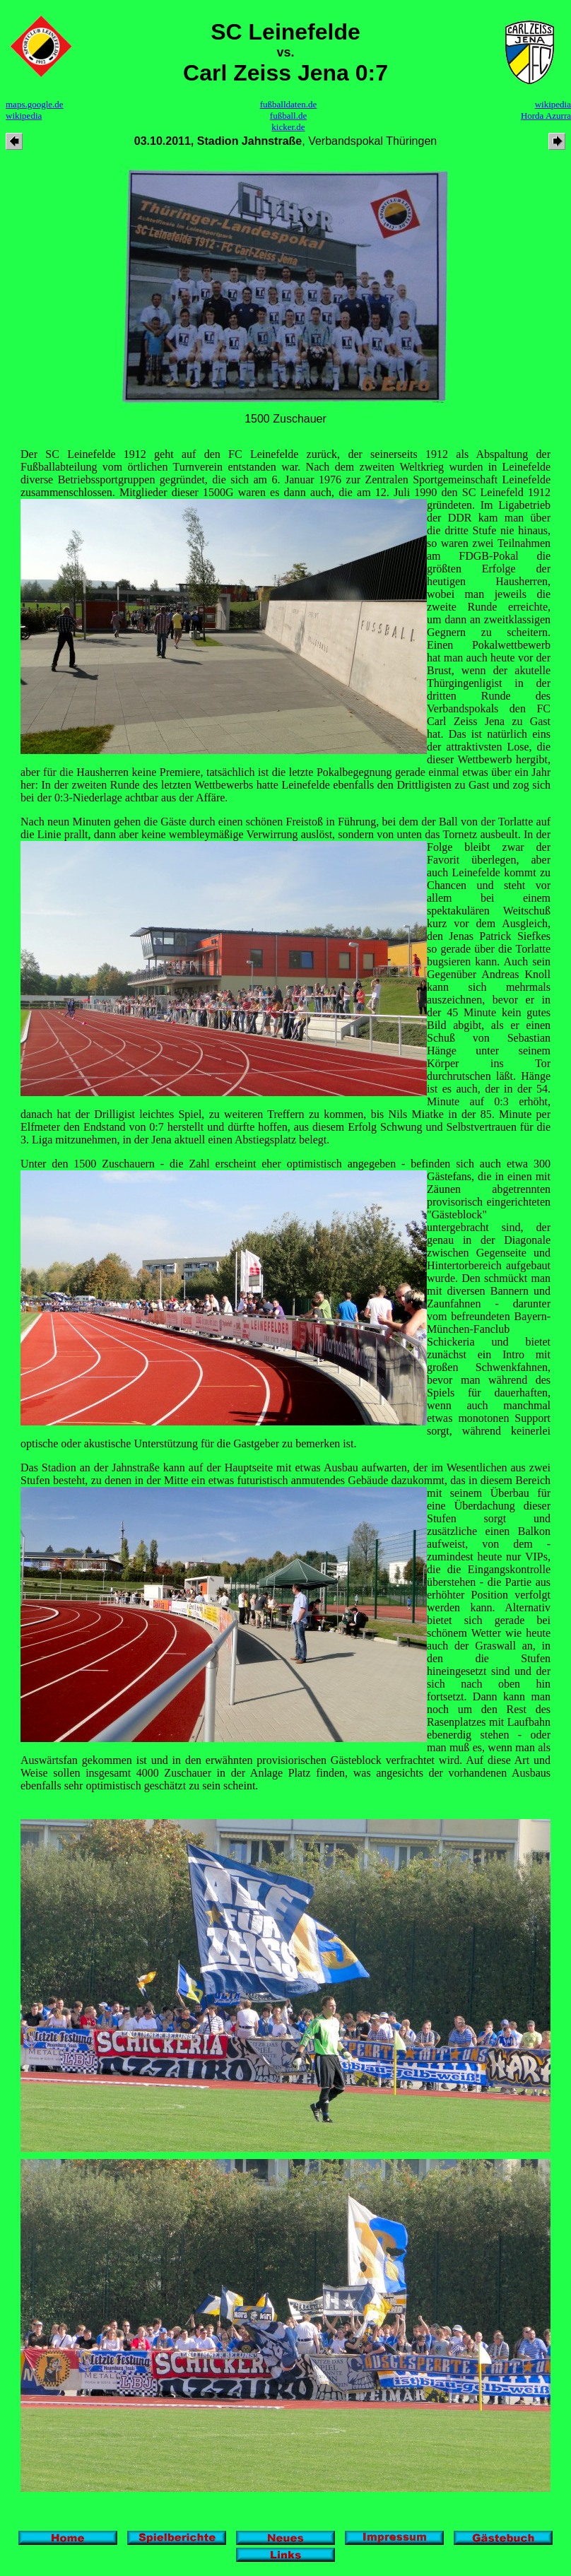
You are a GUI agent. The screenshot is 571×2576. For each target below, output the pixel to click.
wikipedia (24, 115)
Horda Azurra (546, 115)
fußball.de (288, 115)
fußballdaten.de (288, 104)
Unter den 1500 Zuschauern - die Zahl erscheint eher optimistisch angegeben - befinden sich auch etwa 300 (285, 1164)
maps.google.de (35, 104)
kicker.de (288, 127)
